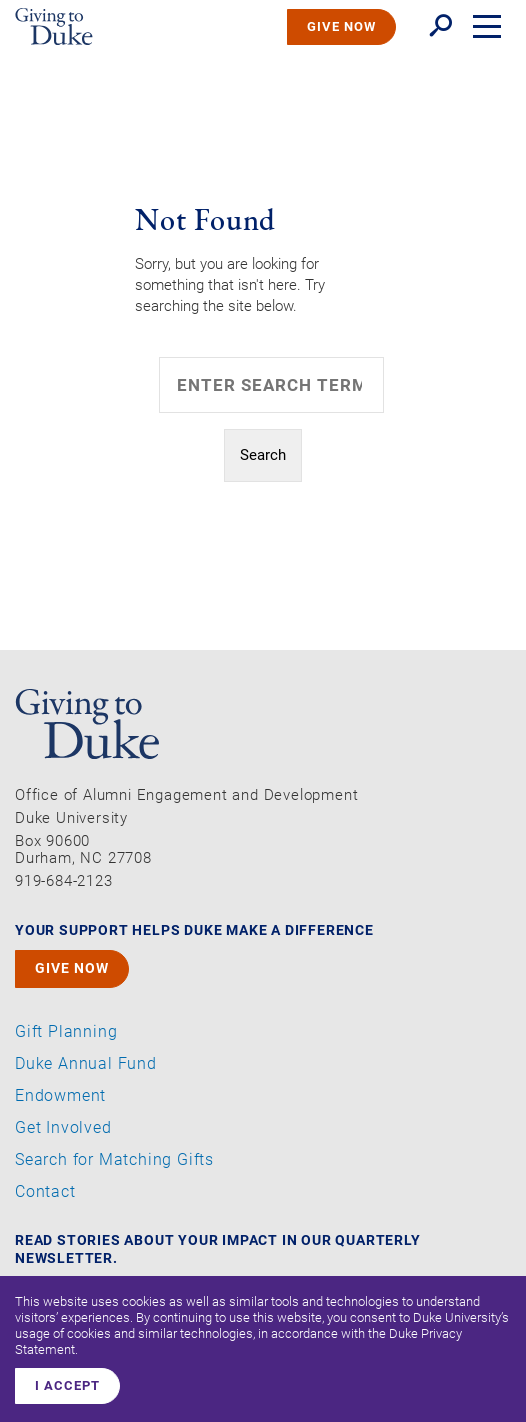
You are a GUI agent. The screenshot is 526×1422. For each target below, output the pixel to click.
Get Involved (63, 1128)
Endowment (60, 1096)
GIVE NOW (341, 26)
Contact (45, 1192)
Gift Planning (66, 1032)
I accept (67, 1385)
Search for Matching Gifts (114, 1160)
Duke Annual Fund (86, 1064)
